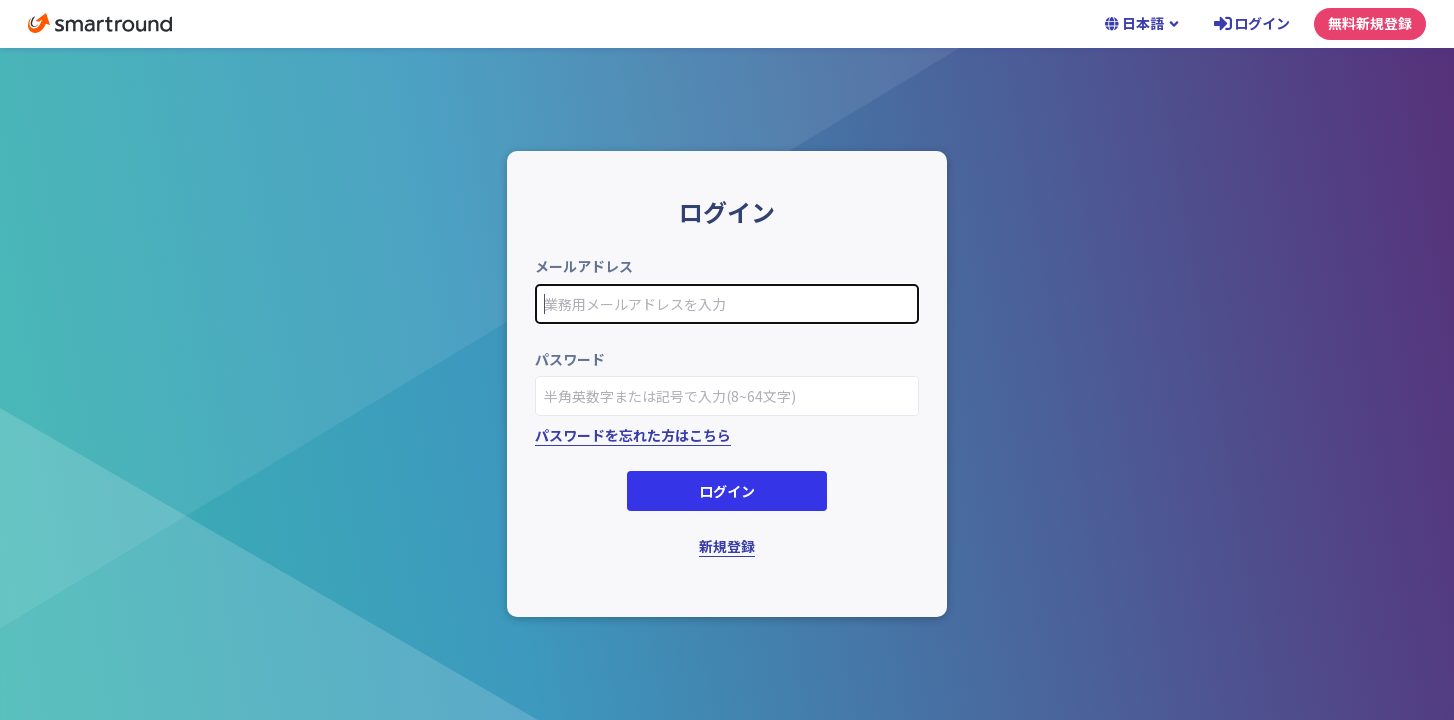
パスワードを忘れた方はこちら (633, 435)
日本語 (1143, 23)
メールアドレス (584, 266)
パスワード (570, 359)
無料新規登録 (1370, 23)
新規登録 (727, 546)
